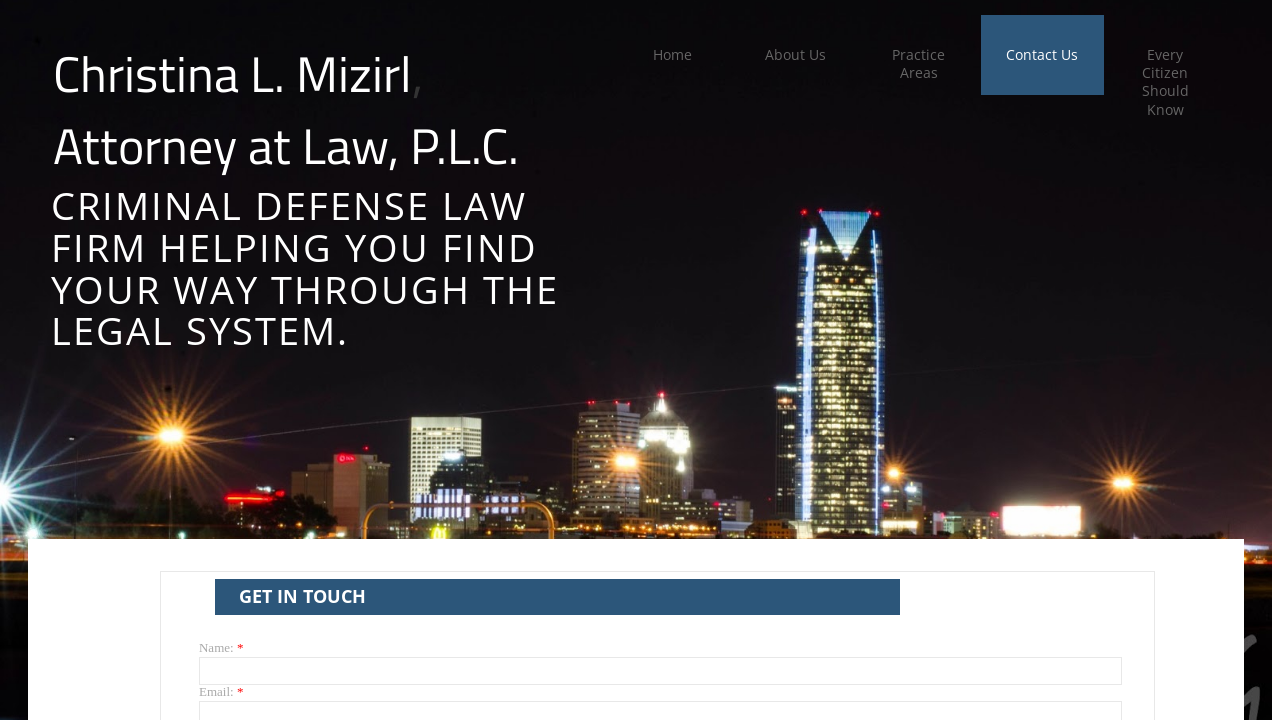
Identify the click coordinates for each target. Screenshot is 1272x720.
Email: (221, 691)
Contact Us (1042, 54)
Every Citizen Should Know (1165, 82)
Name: (221, 647)
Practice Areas (918, 63)
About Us (795, 54)
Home (672, 54)
